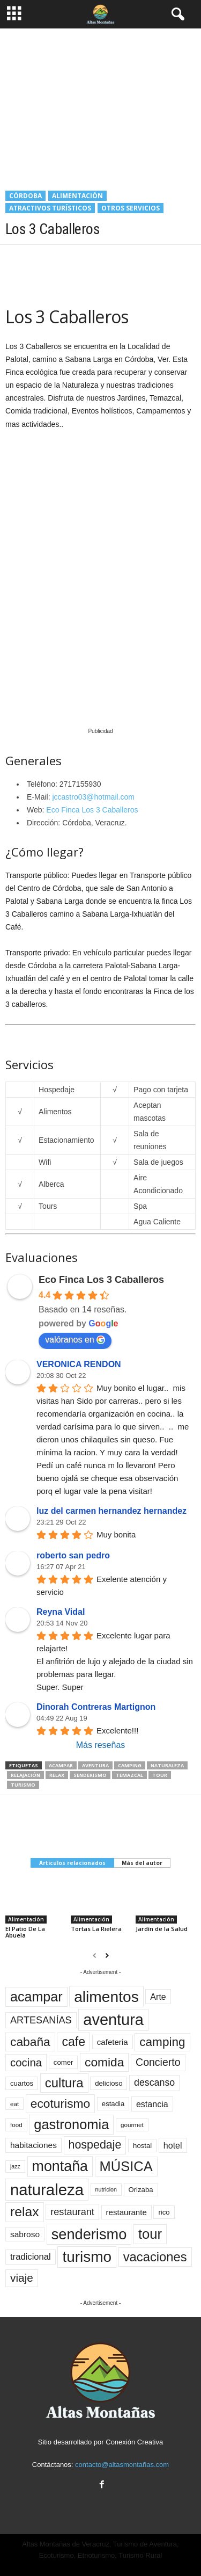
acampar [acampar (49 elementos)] (36, 1996)
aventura (95, 1765)
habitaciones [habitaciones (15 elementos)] (33, 2145)
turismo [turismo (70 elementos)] (86, 2256)
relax (56, 1775)
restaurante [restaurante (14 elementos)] (126, 2212)
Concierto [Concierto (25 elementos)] (158, 2062)
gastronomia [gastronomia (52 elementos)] (71, 2124)
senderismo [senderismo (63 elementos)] (89, 2234)
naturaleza (167, 1765)
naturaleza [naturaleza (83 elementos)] (47, 2189)
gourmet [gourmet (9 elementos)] (132, 2124)
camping (130, 1765)
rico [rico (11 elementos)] (163, 2212)
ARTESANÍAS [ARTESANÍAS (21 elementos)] (41, 2020)
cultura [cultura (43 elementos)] (64, 2083)
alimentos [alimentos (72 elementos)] (106, 1996)
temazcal (129, 1775)
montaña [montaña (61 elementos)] (60, 2166)
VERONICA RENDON (78, 1364)
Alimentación (77, 195)
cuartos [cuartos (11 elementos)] (21, 2083)
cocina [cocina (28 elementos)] (26, 2062)
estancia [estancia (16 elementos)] (152, 2104)
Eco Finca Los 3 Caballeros (92, 810)
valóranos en (75, 1340)
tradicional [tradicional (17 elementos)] (30, 2257)
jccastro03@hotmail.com (93, 797)
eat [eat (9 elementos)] (14, 2103)
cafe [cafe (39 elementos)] (73, 2042)
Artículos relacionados (72, 1863)
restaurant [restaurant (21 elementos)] (72, 2212)
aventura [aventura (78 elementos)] (113, 2019)
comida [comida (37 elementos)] (104, 2062)
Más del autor (142, 1863)
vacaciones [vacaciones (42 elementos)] (155, 2257)
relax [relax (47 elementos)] (24, 2211)
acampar (61, 1765)
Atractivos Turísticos (50, 208)
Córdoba (25, 195)
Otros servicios (130, 208)
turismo (23, 1784)
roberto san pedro (73, 1555)
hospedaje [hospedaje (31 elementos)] (95, 2144)
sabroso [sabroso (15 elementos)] (25, 2234)
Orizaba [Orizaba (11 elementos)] (141, 2190)
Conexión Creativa (134, 2442)
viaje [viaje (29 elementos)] (21, 2278)
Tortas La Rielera (96, 1929)
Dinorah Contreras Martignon (95, 1706)
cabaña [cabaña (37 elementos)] (30, 2042)
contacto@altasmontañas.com (122, 2465)
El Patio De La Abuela (25, 1932)
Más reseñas (100, 1745)
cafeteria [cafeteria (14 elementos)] (112, 2042)
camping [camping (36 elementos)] (162, 2042)
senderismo (90, 1775)
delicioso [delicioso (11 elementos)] (108, 2083)
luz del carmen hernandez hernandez (111, 1510)
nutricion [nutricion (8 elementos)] (106, 2189)
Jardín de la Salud (162, 1929)
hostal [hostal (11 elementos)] (142, 2146)
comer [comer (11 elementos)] (63, 2062)
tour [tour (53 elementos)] (150, 2233)
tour (159, 1775)
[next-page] (107, 1956)
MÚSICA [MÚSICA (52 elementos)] (126, 2166)
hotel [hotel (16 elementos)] (172, 2145)
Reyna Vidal (60, 1611)
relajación (25, 1775)
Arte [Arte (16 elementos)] (158, 1996)
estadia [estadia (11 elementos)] (113, 2104)
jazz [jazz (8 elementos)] (15, 2166)
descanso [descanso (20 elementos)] (154, 2082)
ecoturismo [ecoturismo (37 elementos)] (60, 2103)
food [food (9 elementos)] (16, 2124)
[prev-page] (95, 1956)
